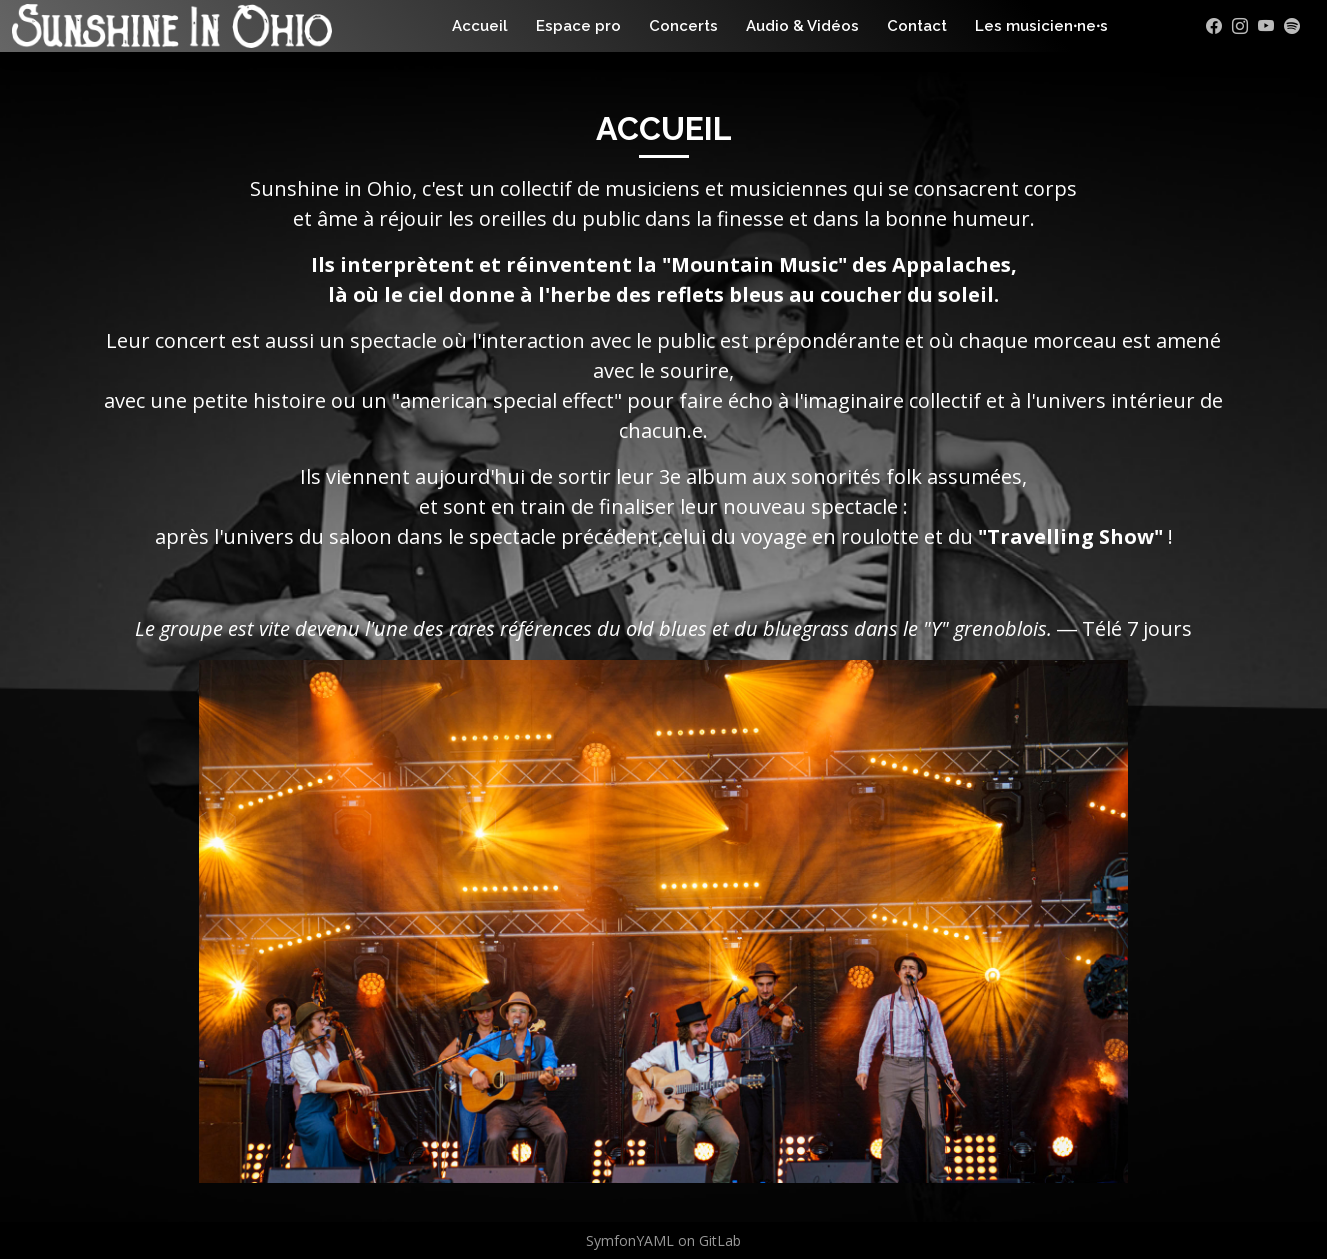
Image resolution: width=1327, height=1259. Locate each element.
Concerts (683, 26)
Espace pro (578, 26)
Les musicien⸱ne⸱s (1041, 26)
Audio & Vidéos (802, 26)
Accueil (480, 26)
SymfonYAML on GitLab (663, 1240)
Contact (917, 26)
